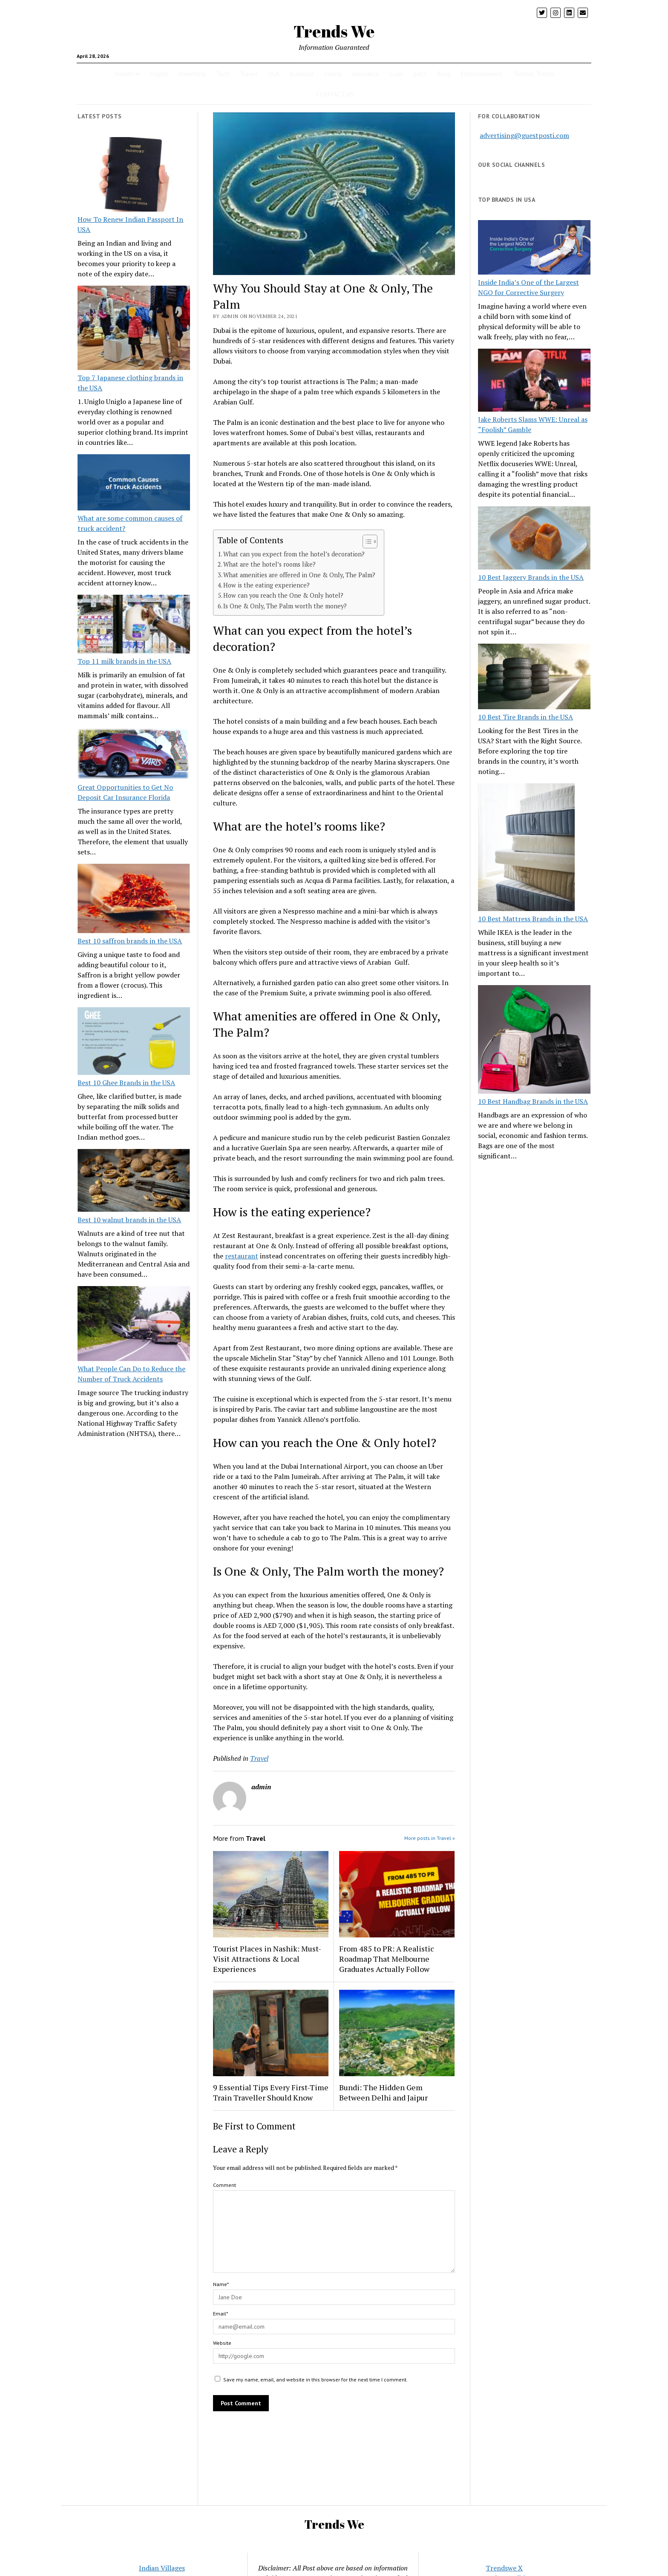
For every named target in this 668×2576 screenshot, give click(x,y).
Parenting (192, 73)
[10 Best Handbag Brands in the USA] (534, 1041)
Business (301, 73)
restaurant (241, 1256)
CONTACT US (335, 94)
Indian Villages (162, 2568)
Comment (224, 2185)
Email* (220, 2313)
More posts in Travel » (429, 1838)
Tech (222, 73)
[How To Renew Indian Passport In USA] (134, 176)
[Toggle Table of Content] (365, 541)
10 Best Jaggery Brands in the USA (531, 577)
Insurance (365, 73)
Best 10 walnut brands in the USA (129, 1219)
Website (222, 2343)
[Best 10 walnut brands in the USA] (134, 1182)
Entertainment (482, 73)
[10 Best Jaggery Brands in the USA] (534, 539)
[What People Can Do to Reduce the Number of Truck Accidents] (134, 1325)
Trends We (334, 31)
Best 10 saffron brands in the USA (130, 941)
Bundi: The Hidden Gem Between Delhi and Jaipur (383, 2092)
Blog (443, 73)
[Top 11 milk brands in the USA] (134, 625)
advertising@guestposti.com (524, 135)
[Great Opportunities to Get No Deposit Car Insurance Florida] (134, 755)
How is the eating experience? (266, 585)
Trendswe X (504, 2568)
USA (273, 73)
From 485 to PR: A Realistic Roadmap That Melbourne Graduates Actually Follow (386, 1958)
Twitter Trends (534, 73)
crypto (159, 73)
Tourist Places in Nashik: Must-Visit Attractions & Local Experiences (267, 1958)
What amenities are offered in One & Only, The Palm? (299, 575)
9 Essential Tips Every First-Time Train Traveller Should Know (270, 2092)
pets (420, 73)
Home (333, 73)
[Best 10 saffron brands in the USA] (134, 900)
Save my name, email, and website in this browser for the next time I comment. (315, 2379)
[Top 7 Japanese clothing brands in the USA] (134, 329)
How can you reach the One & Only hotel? (283, 595)
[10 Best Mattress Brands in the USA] (526, 848)
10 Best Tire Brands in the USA (525, 717)
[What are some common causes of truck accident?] (134, 483)
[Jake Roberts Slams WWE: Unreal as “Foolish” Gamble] (534, 381)
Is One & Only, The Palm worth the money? (285, 606)
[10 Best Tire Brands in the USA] (534, 678)
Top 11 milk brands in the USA (124, 661)
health (124, 73)
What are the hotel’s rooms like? (269, 564)
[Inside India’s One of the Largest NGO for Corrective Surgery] (534, 248)
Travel (248, 73)
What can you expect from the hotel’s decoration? (294, 554)
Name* (221, 2284)
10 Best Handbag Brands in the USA (533, 1101)
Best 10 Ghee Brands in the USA (126, 1082)
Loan (396, 73)
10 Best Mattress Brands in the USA (533, 918)
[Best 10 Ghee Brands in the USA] (134, 1042)
